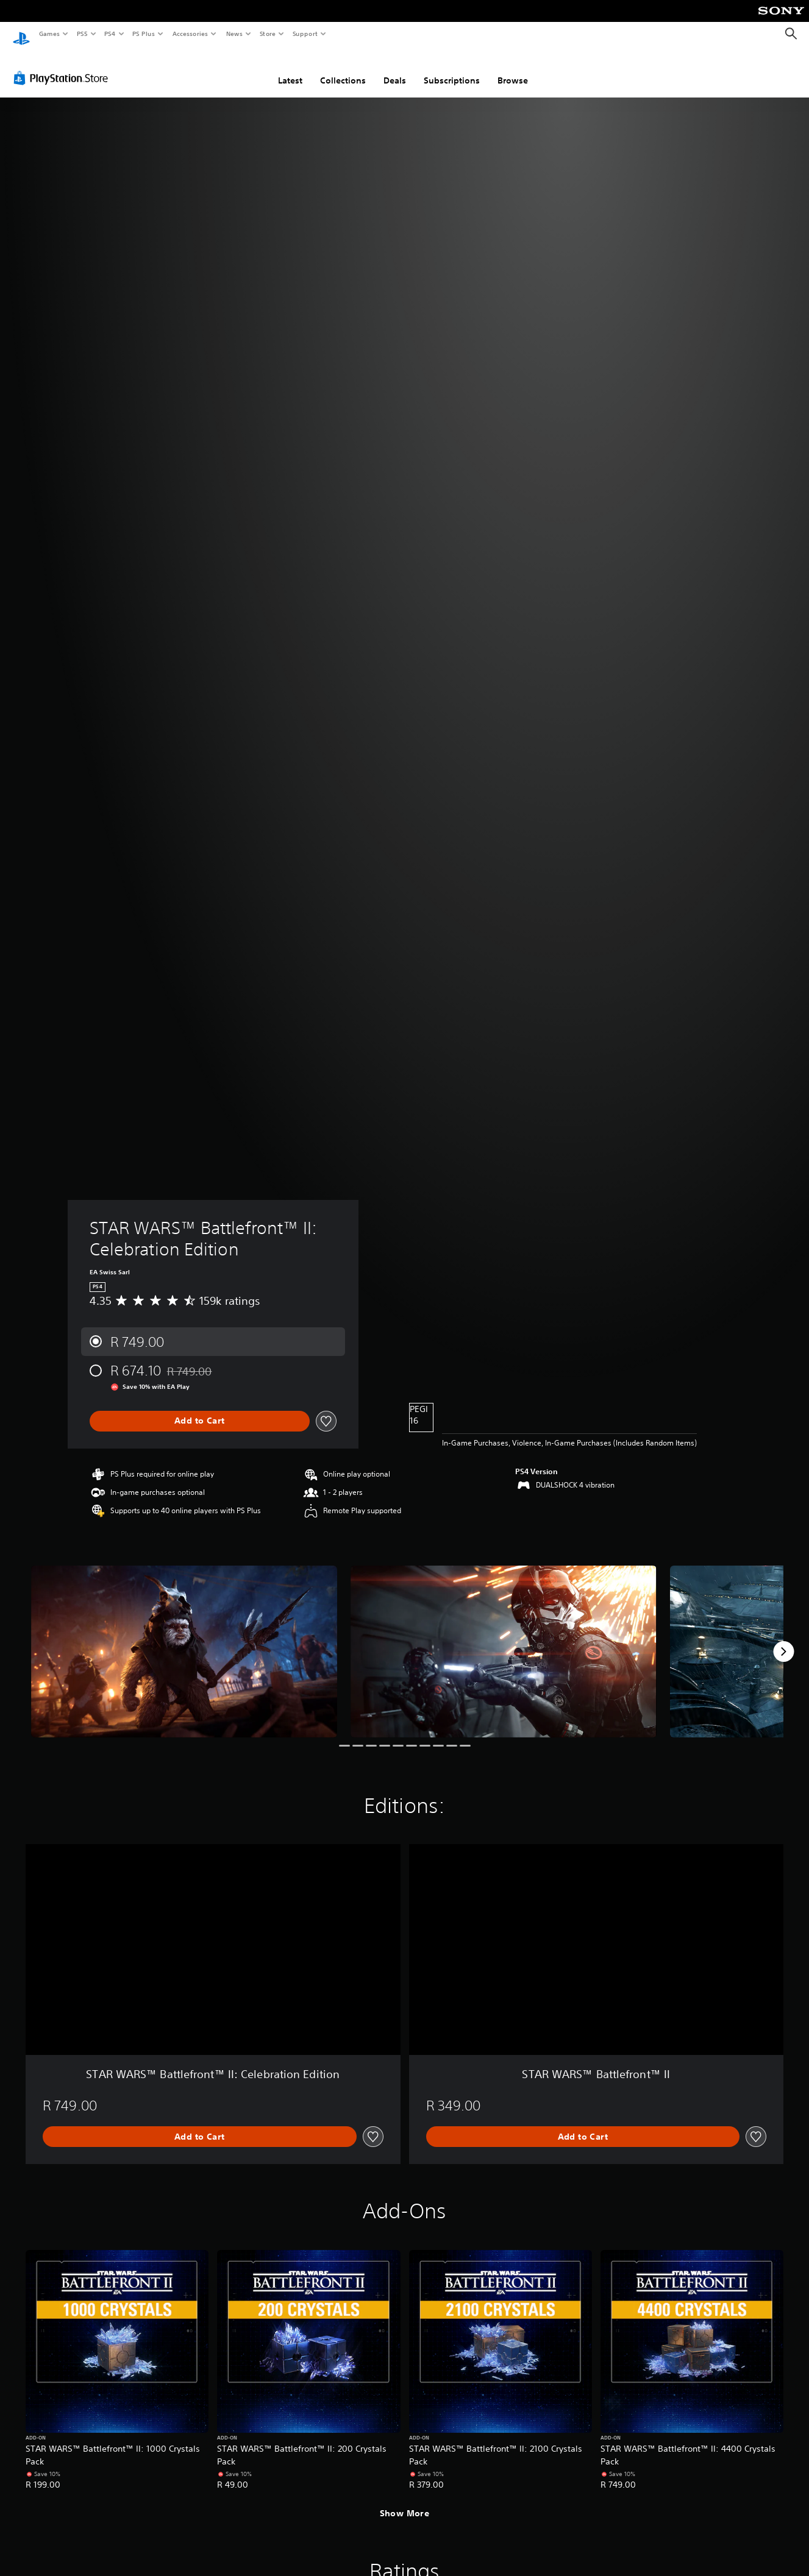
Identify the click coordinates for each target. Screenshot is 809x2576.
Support (304, 33)
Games (48, 33)
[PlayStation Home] (21, 34)
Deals (394, 68)
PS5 (82, 33)
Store (267, 33)
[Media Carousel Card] (184, 1640)
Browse (512, 68)
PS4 (110, 33)
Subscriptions (452, 68)
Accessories (189, 33)
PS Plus (143, 33)
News (234, 33)
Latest (290, 68)
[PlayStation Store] (63, 66)
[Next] (783, 1640)
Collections (343, 68)
